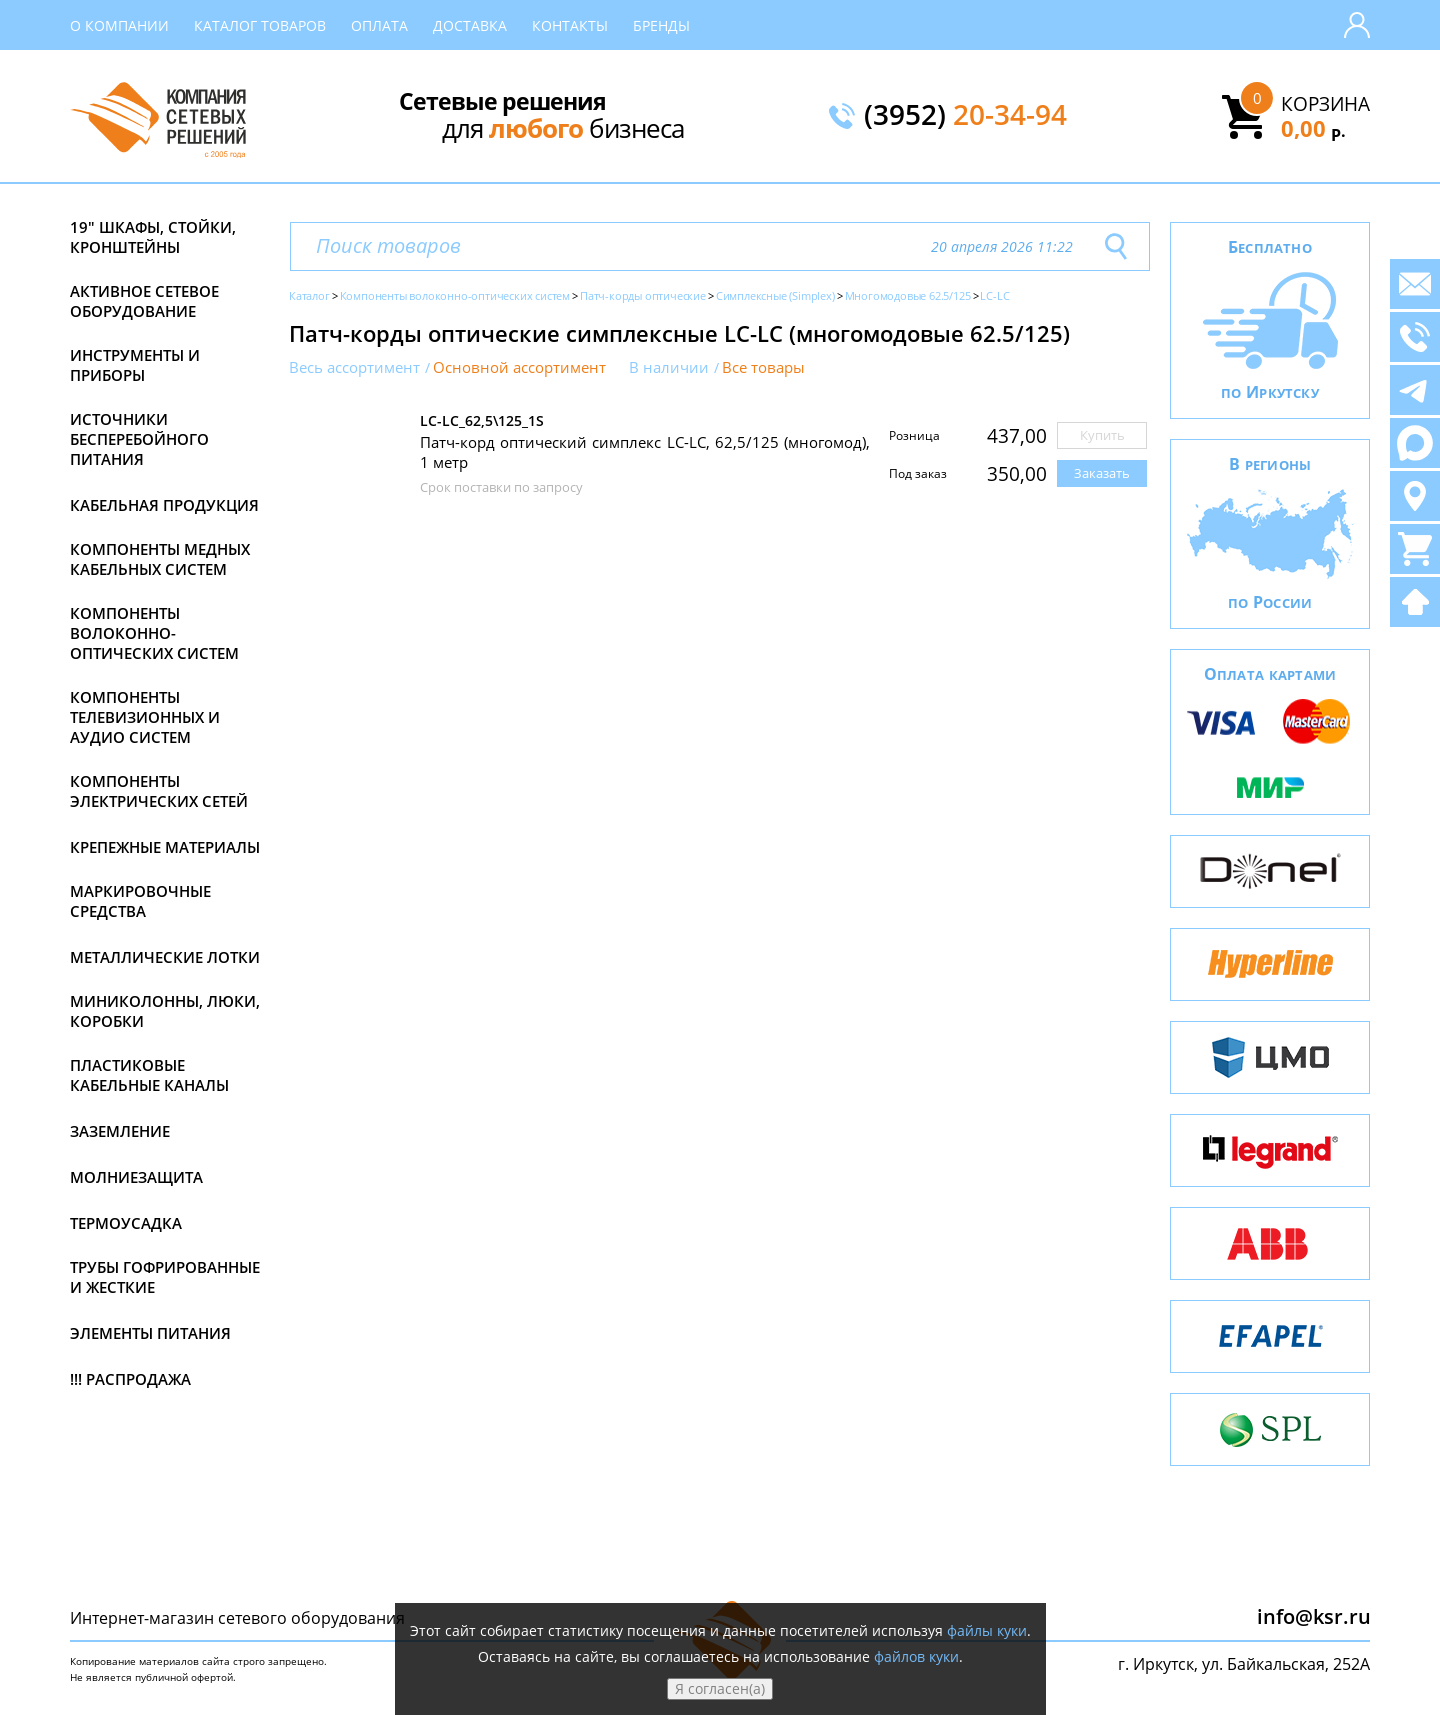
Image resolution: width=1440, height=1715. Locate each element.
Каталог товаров (260, 25)
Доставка (470, 25)
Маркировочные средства (140, 901)
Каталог (309, 295)
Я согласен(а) (720, 1688)
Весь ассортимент (354, 367)
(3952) (965, 116)
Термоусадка (126, 1223)
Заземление (120, 1131)
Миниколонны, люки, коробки (165, 1011)
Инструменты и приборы (135, 365)
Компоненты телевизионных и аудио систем (145, 717)
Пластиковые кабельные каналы (149, 1075)
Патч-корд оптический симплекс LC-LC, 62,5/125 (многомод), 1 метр (645, 452)
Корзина (1325, 104)
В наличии (669, 367)
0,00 (1313, 128)
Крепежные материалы (165, 847)
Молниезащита (136, 1177)
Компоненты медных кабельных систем (160, 559)
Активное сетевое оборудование (144, 301)
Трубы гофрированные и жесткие (165, 1277)
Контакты (570, 25)
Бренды (661, 25)
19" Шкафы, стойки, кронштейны (153, 237)
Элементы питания (150, 1333)
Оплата (379, 25)
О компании (119, 25)
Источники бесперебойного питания (139, 439)
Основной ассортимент (519, 367)
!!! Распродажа (130, 1379)
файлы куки (987, 1630)
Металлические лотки (165, 957)
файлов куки (916, 1656)
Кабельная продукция (164, 505)
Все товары (763, 367)
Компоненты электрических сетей (159, 791)
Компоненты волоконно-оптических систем (154, 633)
